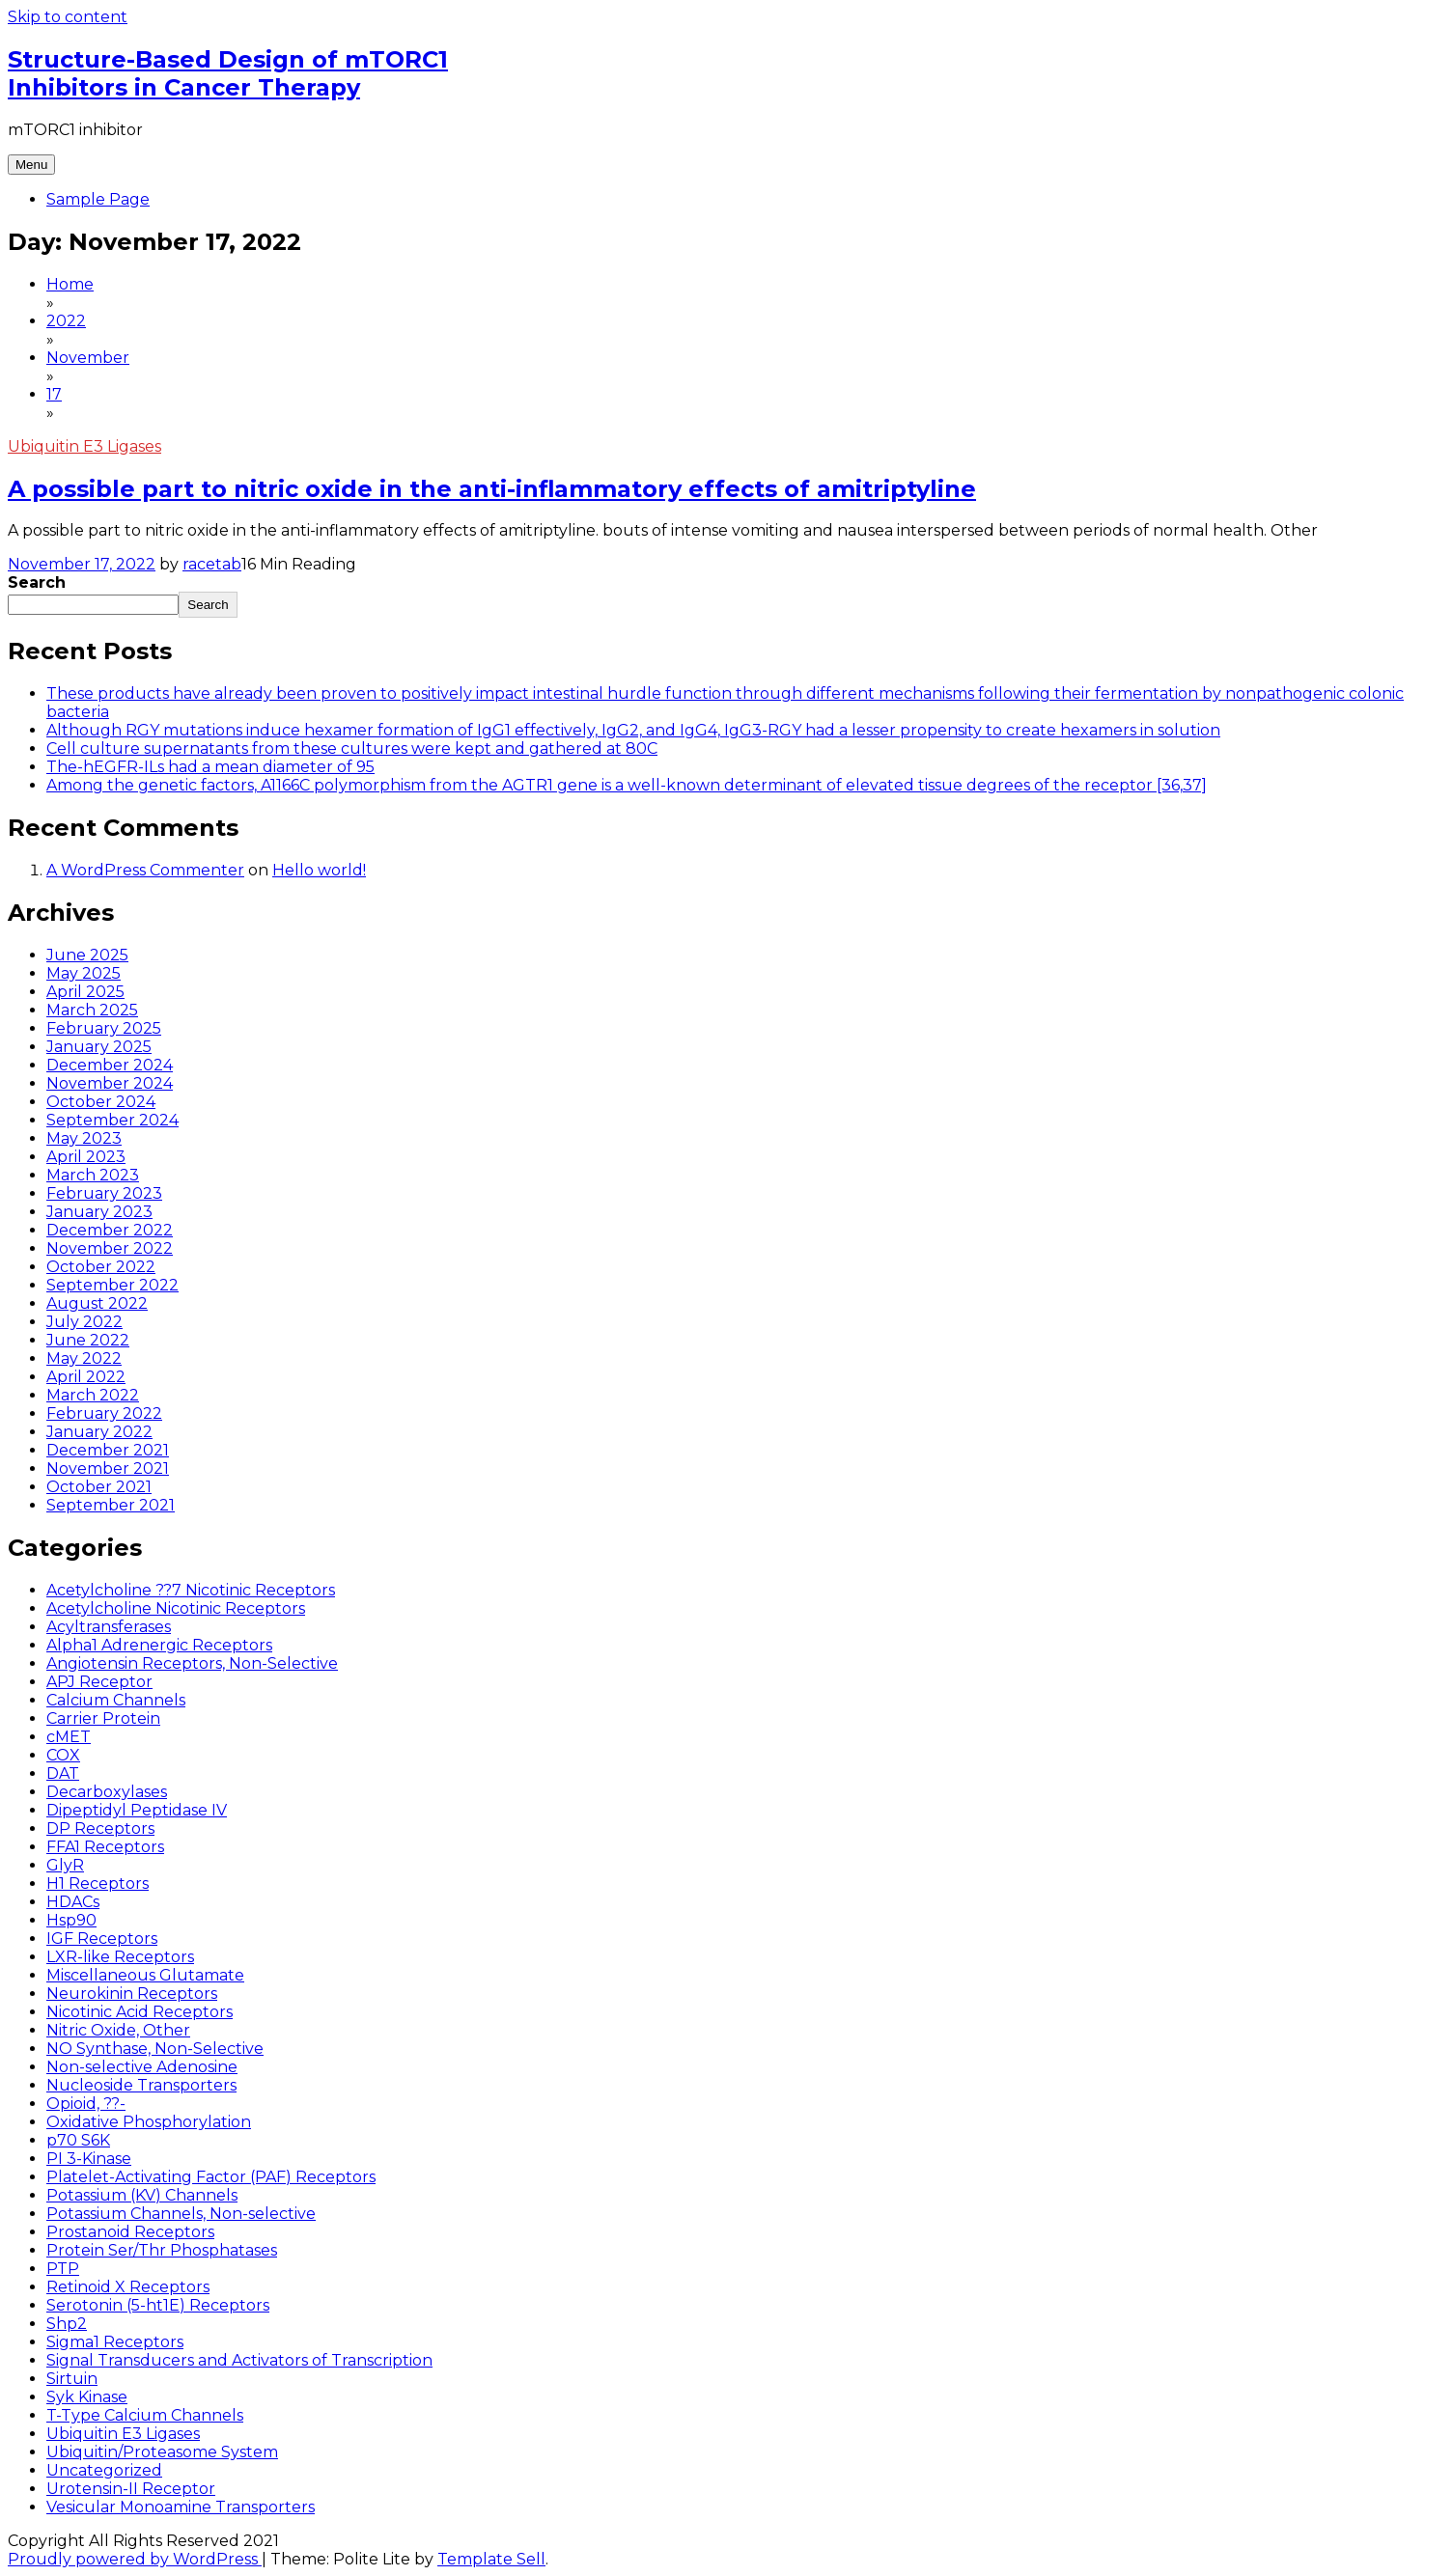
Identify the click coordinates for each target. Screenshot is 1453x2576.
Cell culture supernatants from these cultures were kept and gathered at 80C (351, 748)
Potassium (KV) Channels (142, 2195)
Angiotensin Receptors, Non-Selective (192, 1663)
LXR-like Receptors (120, 1957)
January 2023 (99, 1212)
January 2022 (99, 1432)
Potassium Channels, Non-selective (181, 2213)
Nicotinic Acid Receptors (139, 2012)
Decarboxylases (106, 1792)
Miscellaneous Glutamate (145, 1975)
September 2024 (112, 1120)
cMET (68, 1737)
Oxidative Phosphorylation (148, 2122)
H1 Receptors (97, 1883)
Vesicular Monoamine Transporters (180, 2507)
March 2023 (92, 1175)
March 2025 (92, 1010)
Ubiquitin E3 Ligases (84, 446)
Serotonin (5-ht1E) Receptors (157, 2305)
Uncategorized (104, 2470)
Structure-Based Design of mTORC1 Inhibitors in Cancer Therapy (228, 73)
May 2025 (83, 973)
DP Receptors (100, 1828)
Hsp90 (71, 1920)
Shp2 (66, 2323)
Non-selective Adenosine (142, 2067)
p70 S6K (78, 2140)
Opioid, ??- (86, 2103)
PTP (62, 2268)
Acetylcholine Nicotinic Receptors (175, 1608)
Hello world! (319, 870)
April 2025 (85, 992)
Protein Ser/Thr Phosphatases (161, 2250)
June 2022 (87, 1340)
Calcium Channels (115, 1700)
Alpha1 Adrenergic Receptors (159, 1645)
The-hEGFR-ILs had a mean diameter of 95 (210, 767)
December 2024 (109, 1065)
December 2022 (109, 1230)
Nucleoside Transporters (141, 2085)
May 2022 (84, 1358)
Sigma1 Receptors (114, 2342)
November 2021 (107, 1468)
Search (37, 582)
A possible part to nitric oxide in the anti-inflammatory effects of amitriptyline (492, 489)
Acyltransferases (108, 1627)
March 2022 (92, 1395)
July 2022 (84, 1322)
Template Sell (491, 2559)
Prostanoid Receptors (130, 2232)
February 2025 (103, 1028)
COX (63, 1755)
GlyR (65, 1865)
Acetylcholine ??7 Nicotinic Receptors (190, 1590)
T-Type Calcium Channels (144, 2415)
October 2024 (100, 1102)
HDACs (72, 1902)
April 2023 (86, 1157)
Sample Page (98, 199)
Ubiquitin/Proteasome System (162, 2452)
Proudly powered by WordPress (135, 2559)
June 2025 (87, 955)
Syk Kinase (86, 2397)
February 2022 (104, 1413)
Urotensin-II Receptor (130, 2488)
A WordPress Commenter (145, 870)
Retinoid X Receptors (128, 2287)
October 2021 (99, 1487)
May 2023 (84, 1138)
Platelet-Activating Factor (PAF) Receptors (211, 2177)
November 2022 (109, 1248)
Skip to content (67, 17)
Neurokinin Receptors (131, 1993)
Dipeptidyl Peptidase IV (136, 1810)
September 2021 (110, 1505)
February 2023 (104, 1193)
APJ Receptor (99, 1682)
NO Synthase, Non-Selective (155, 2048)
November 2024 (109, 1083)
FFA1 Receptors (105, 1847)
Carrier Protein (103, 1718)
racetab (211, 564)
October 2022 (100, 1267)
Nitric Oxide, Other (118, 2030)
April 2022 (86, 1377)
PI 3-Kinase (88, 2158)
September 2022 (112, 1285)
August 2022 (97, 1303)
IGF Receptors (101, 1938)
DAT (62, 1773)
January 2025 (99, 1047)
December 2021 (107, 1450)
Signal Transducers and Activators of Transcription (239, 2360)
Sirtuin (72, 2378)
